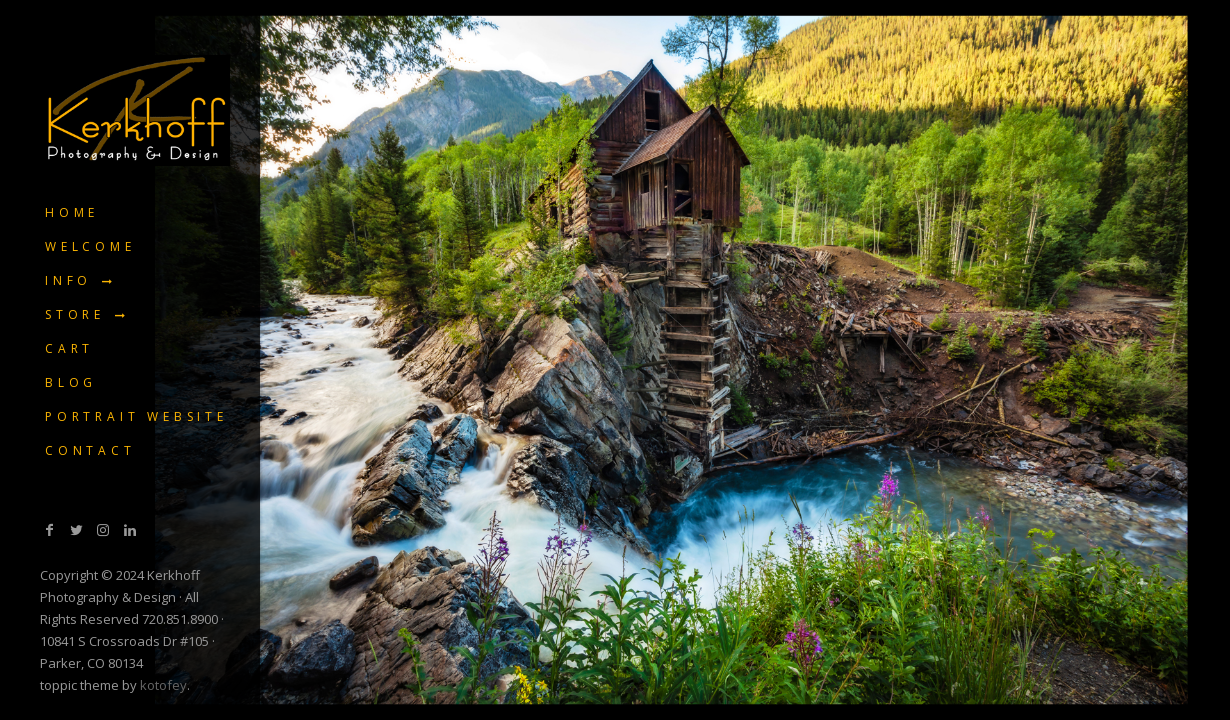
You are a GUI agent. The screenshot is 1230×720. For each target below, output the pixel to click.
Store (75, 314)
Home (72, 212)
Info (68, 280)
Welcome (90, 246)
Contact (90, 450)
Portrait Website (136, 416)
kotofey (163, 685)
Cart (69, 348)
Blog (71, 382)
